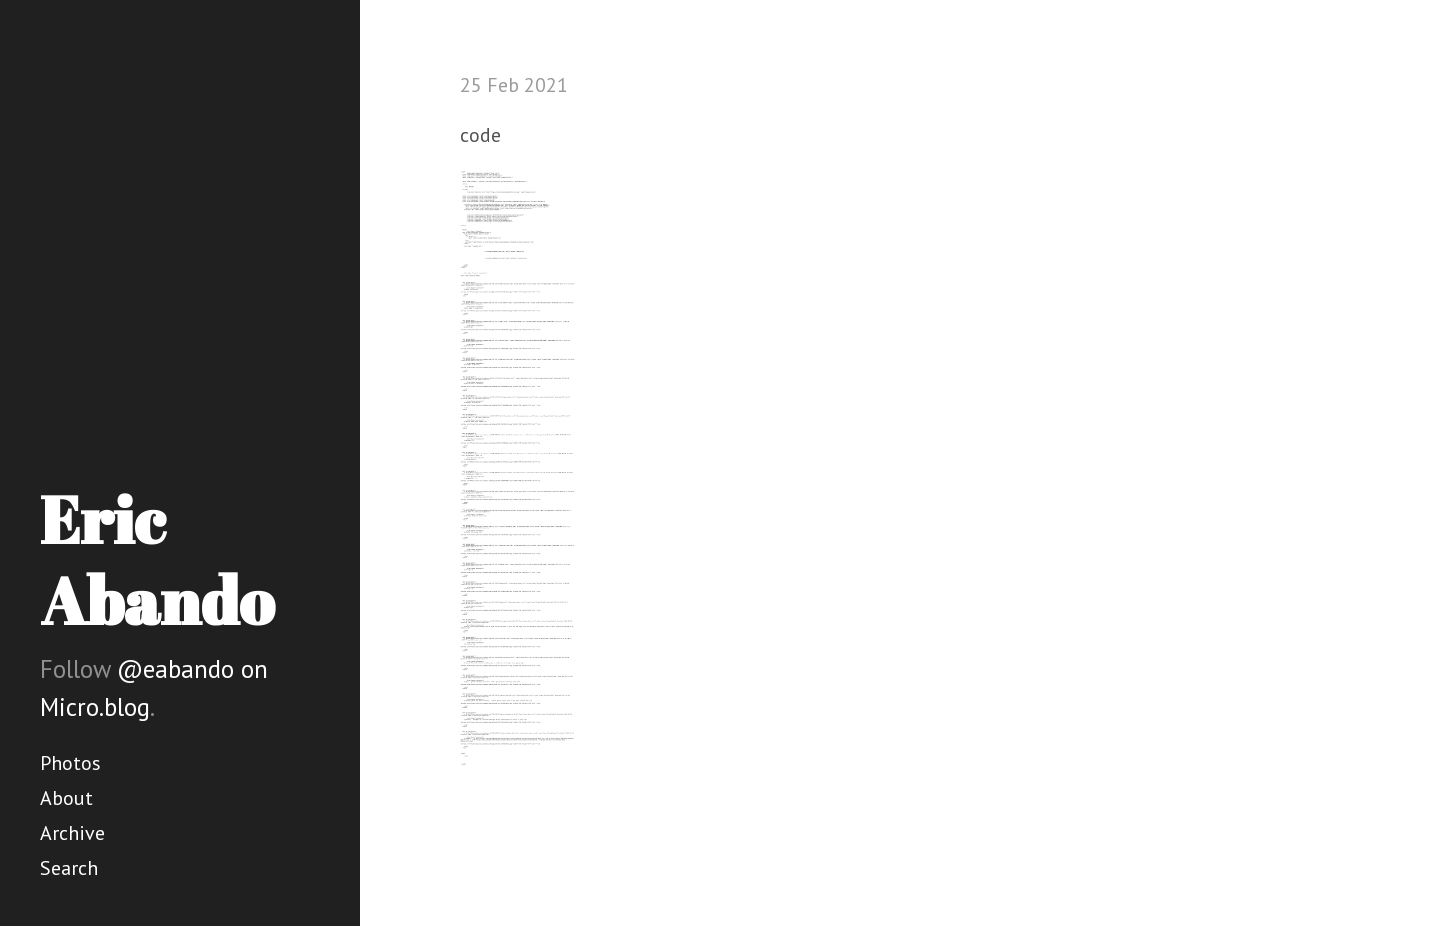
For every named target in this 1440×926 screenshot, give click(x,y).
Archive (72, 833)
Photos (70, 763)
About (66, 798)
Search (69, 868)
